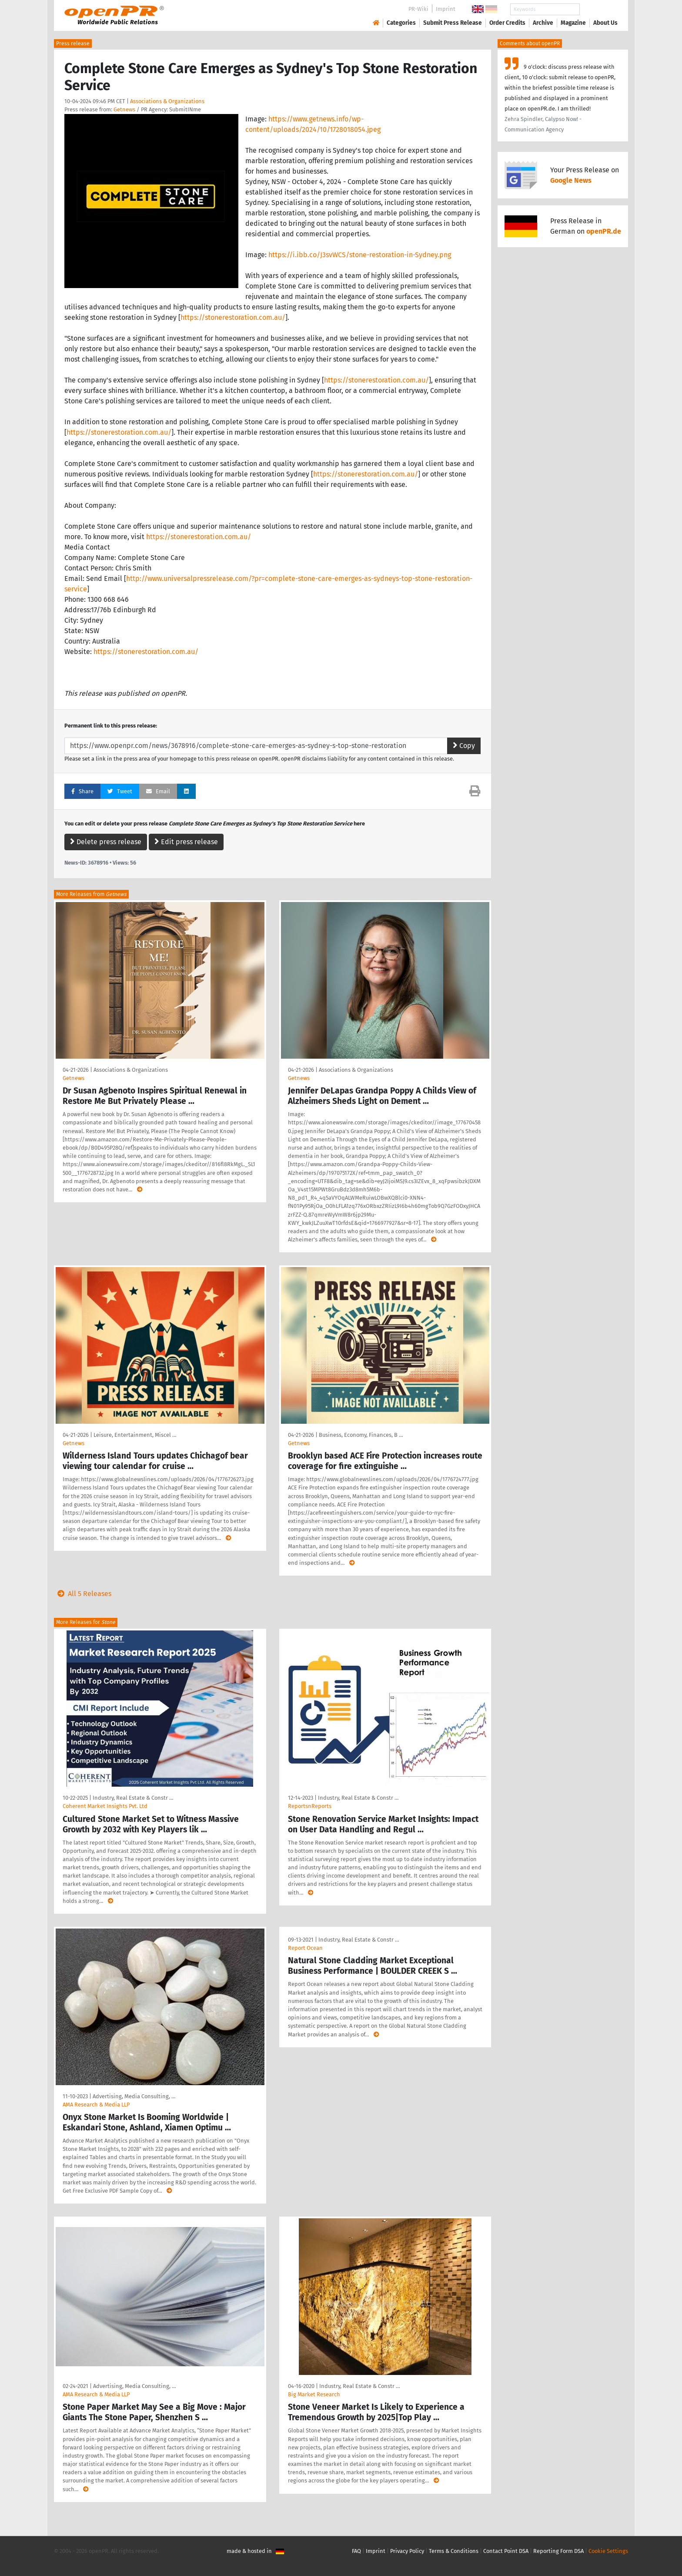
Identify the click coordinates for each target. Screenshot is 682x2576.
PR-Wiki (418, 9)
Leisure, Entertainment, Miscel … (135, 1435)
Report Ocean (305, 1948)
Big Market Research (314, 2394)
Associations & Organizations (167, 101)
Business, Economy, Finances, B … (361, 1435)
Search (598, 9)
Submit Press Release (452, 23)
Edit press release (186, 842)
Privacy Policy (407, 2551)
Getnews (124, 109)
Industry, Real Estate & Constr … (133, 1797)
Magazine (573, 23)
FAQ (356, 2551)
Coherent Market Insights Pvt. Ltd (105, 1806)
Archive (543, 23)
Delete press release (105, 842)
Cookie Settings (608, 2551)
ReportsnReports (309, 1806)
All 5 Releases (82, 1594)
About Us (605, 23)
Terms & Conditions (453, 2551)
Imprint (445, 9)
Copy (464, 745)
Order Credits (507, 23)
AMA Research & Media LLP (96, 2104)
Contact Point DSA (505, 2551)
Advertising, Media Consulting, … (134, 2096)
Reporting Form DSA (558, 2551)
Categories (401, 23)
